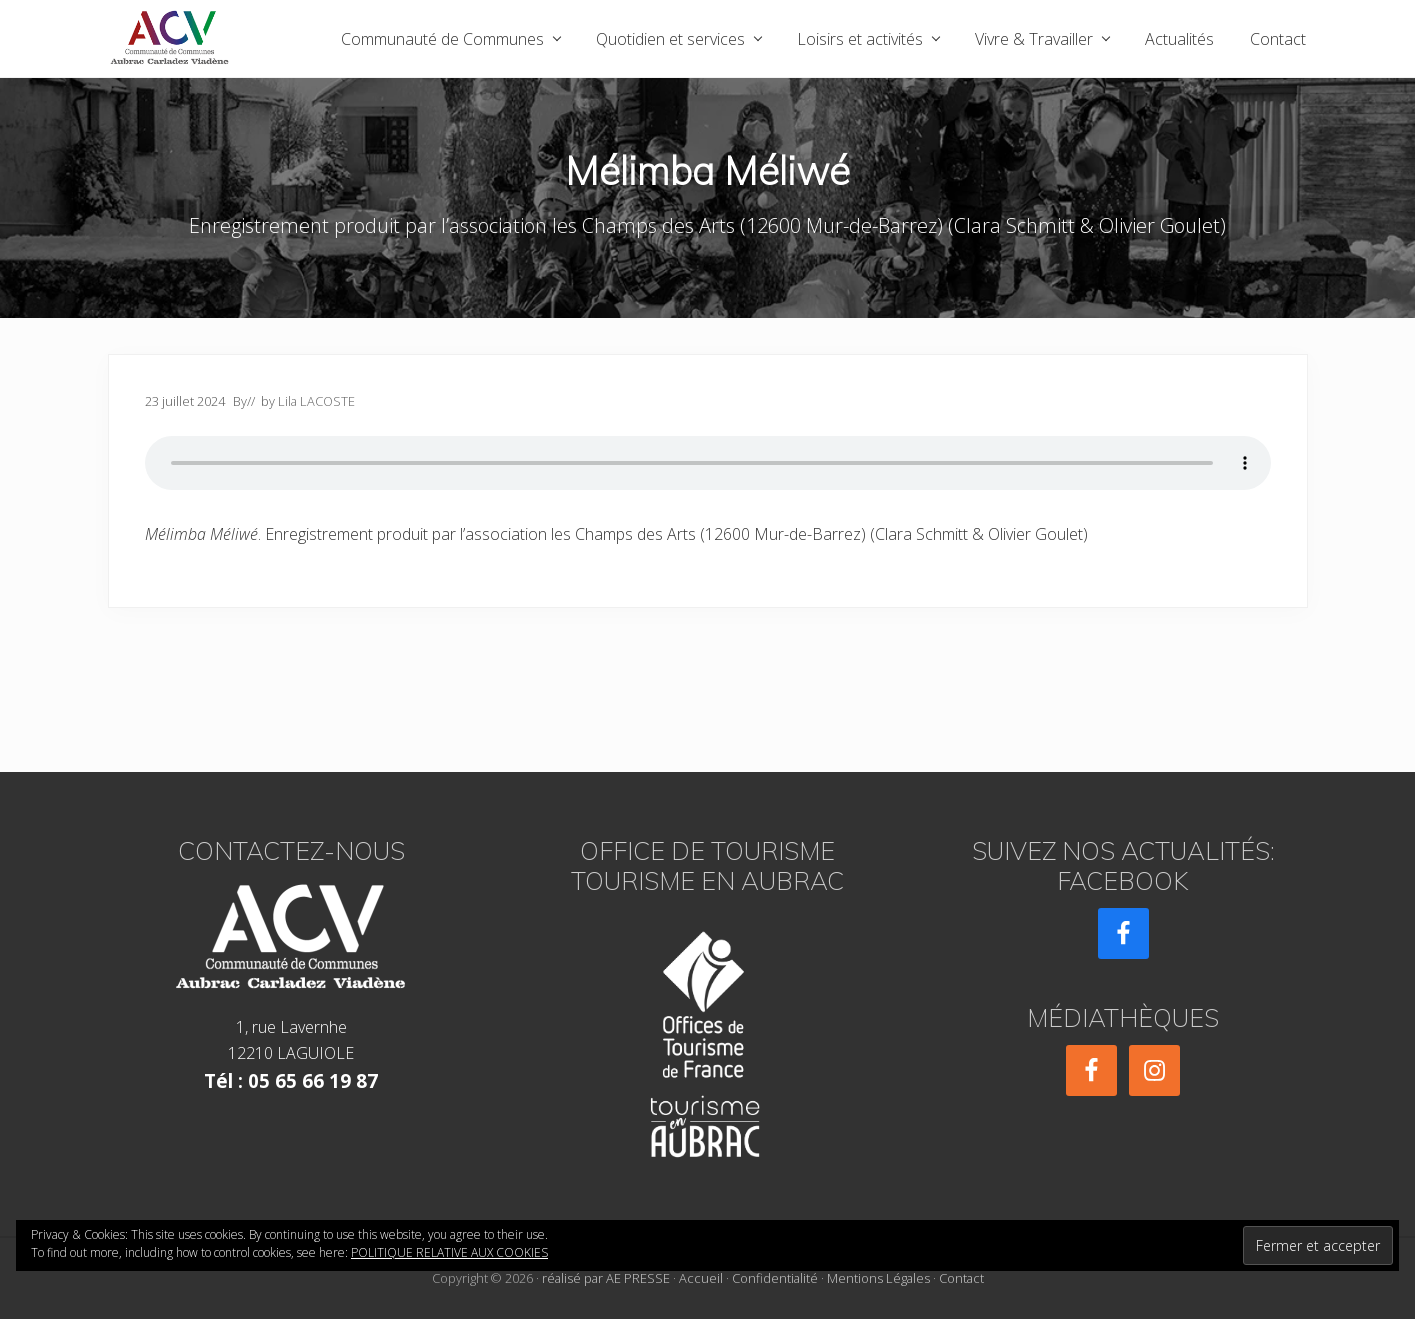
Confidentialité (775, 1278)
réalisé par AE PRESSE (606, 1278)
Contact (961, 1278)
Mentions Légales (878, 1278)
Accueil (701, 1278)
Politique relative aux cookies (449, 1252)
